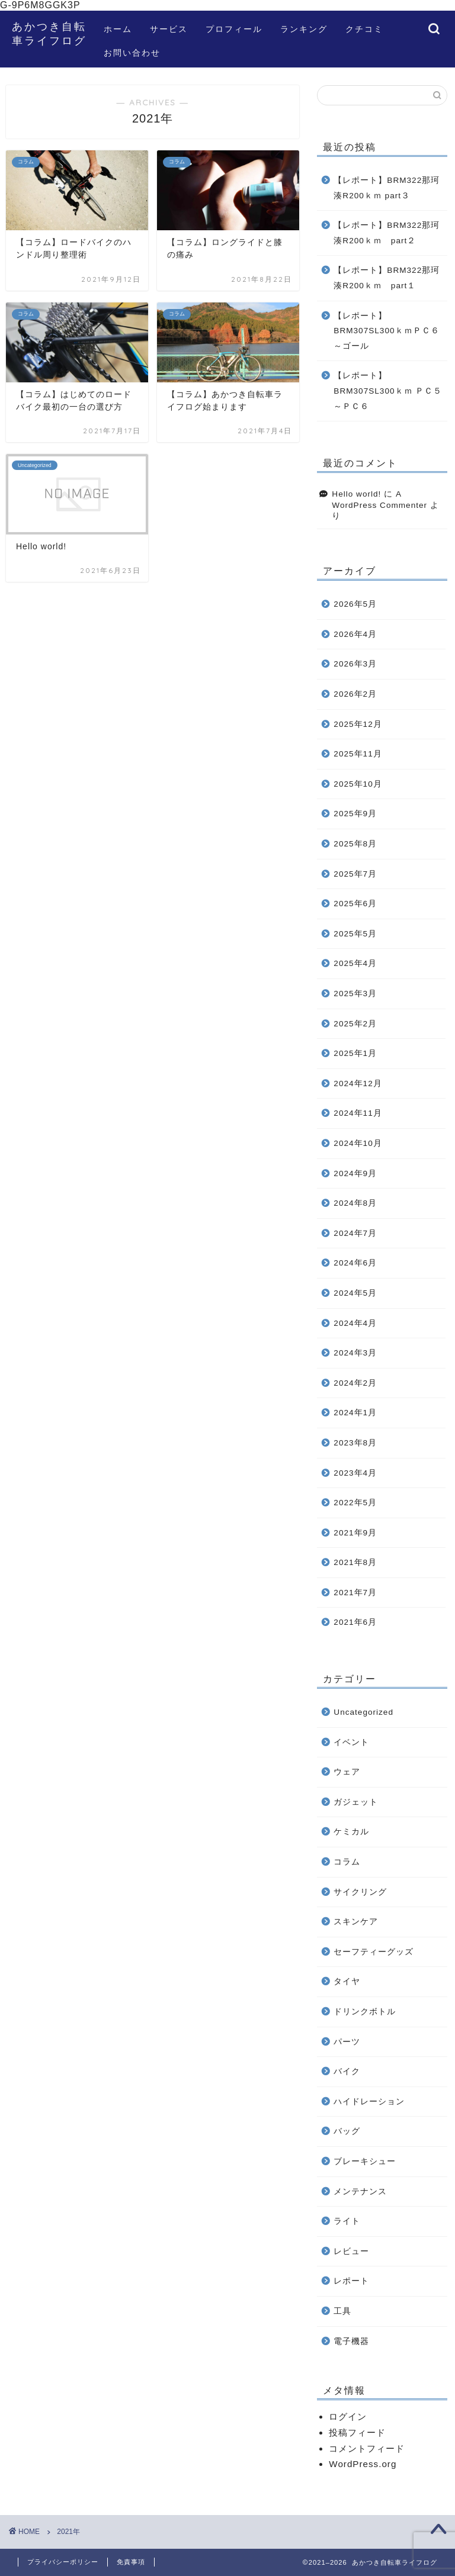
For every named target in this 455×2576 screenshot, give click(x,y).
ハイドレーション (369, 2101)
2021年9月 (355, 1532)
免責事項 (131, 2561)
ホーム (118, 29)
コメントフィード (367, 2448)
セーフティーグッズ (374, 1951)
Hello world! (356, 494)
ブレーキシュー (365, 2161)
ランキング (304, 29)
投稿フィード (357, 2432)
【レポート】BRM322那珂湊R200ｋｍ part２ (387, 233)
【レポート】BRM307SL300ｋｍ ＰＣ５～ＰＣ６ (388, 390)
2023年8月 (355, 1442)
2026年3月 (355, 663)
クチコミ (364, 29)
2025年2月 (355, 1023)
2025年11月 (358, 753)
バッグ (347, 2131)
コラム (347, 1861)
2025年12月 (358, 724)
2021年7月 (355, 1592)
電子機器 (351, 2341)
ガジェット (356, 1802)
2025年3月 (355, 993)
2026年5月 (355, 604)
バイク (347, 2071)
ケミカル (351, 1831)
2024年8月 (355, 1203)
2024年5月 (355, 1293)
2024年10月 (358, 1143)
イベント (351, 1742)
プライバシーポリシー (62, 2561)
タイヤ (347, 1981)
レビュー (351, 2251)
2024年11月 (358, 1113)
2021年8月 (355, 1562)
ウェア (347, 1771)
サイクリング (360, 1892)
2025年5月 (355, 933)
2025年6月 (355, 903)
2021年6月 (355, 1622)
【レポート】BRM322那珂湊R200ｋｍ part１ (387, 278)
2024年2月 (355, 1383)
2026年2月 (355, 694)
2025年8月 (355, 843)
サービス (169, 29)
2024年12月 (358, 1083)
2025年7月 (355, 874)
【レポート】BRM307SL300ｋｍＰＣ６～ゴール (386, 330)
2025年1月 (355, 1053)
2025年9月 (355, 813)
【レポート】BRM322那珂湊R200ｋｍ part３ (387, 188)
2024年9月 (355, 1173)
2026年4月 (355, 634)
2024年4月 (355, 1323)
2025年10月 (358, 784)
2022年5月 (355, 1502)
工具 (342, 2311)
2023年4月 (355, 1473)
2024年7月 (355, 1233)
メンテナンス (360, 2191)
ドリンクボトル (365, 2011)
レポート (351, 2280)
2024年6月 (355, 1262)
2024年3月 (355, 1352)
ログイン (348, 2416)
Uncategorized (363, 1712)
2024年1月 (355, 1412)
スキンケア (356, 1921)
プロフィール (234, 29)
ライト (347, 2221)
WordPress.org (362, 2464)
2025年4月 (355, 963)
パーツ (347, 2041)
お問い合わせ (132, 52)
